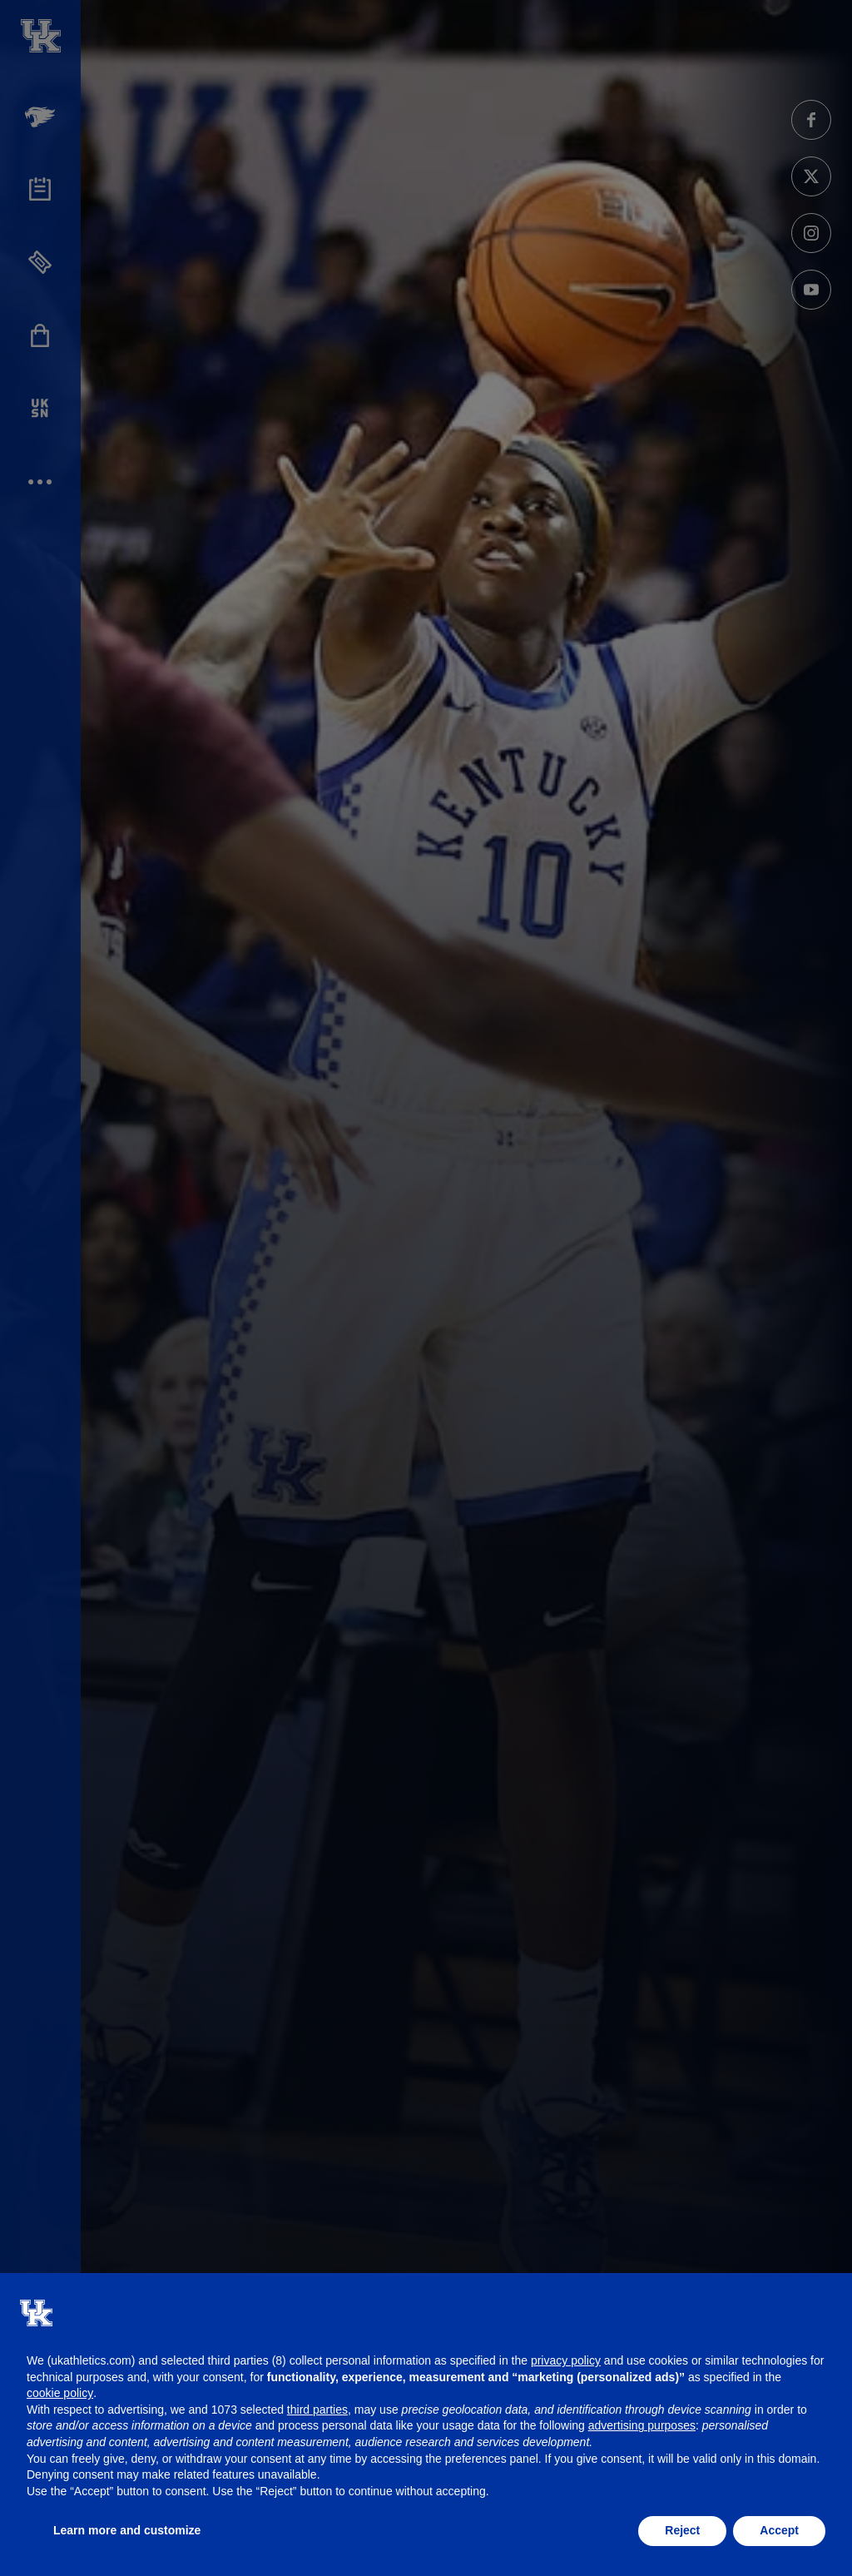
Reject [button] (682, 2530)
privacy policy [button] (566, 2360)
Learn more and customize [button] (127, 2530)
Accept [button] (779, 2530)
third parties (317, 2409)
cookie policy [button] (60, 2393)
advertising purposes (642, 2425)
